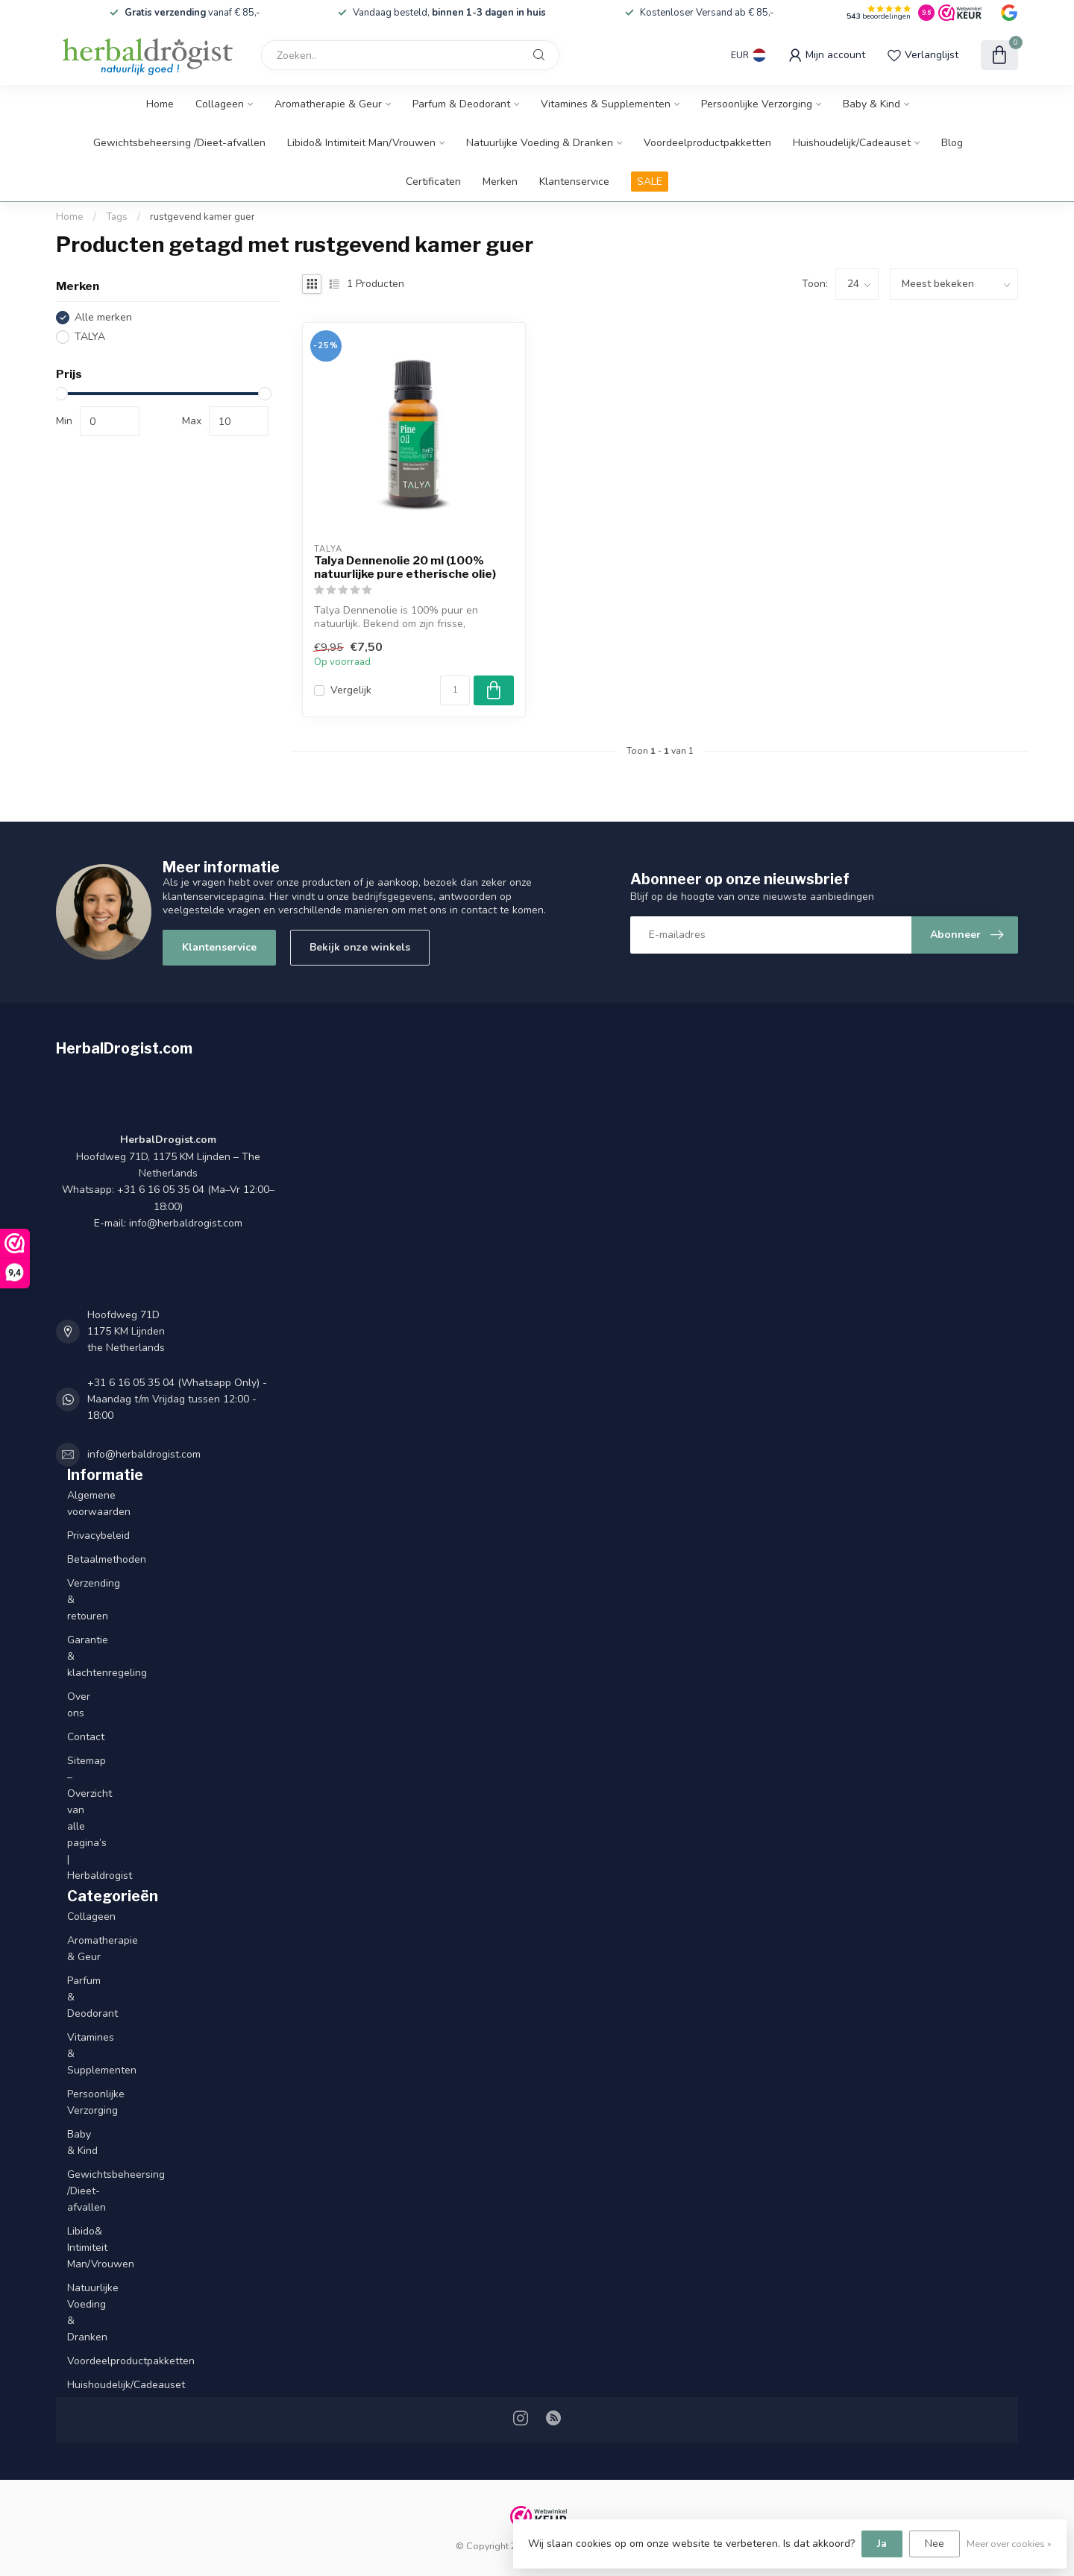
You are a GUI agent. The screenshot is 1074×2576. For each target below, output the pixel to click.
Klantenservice (574, 181)
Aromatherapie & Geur (328, 104)
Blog (952, 143)
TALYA (90, 336)
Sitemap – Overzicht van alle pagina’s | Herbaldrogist (84, 1818)
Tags (117, 217)
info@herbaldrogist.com (144, 1454)
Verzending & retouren (84, 1599)
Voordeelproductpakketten (707, 143)
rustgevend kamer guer (202, 217)
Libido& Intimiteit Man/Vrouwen (361, 143)
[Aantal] (455, 690)
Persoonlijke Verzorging (756, 104)
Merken (500, 181)
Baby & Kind (871, 104)
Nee (934, 2543)
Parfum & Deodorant (461, 104)
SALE (649, 181)
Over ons (78, 1704)
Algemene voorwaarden (84, 1503)
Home (160, 104)
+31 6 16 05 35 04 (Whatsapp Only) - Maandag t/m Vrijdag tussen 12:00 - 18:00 (177, 1399)
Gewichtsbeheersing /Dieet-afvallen (179, 143)
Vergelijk (350, 690)
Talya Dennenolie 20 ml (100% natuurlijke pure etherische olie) (405, 567)
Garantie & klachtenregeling (84, 1656)
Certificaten (433, 181)
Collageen (219, 104)
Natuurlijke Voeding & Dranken (539, 143)
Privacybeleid (84, 1535)
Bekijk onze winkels (360, 947)
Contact (84, 1737)
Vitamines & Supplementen (606, 104)
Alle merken (103, 317)
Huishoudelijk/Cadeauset (852, 143)
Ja (882, 2543)
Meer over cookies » (1009, 2543)
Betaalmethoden (84, 1559)
